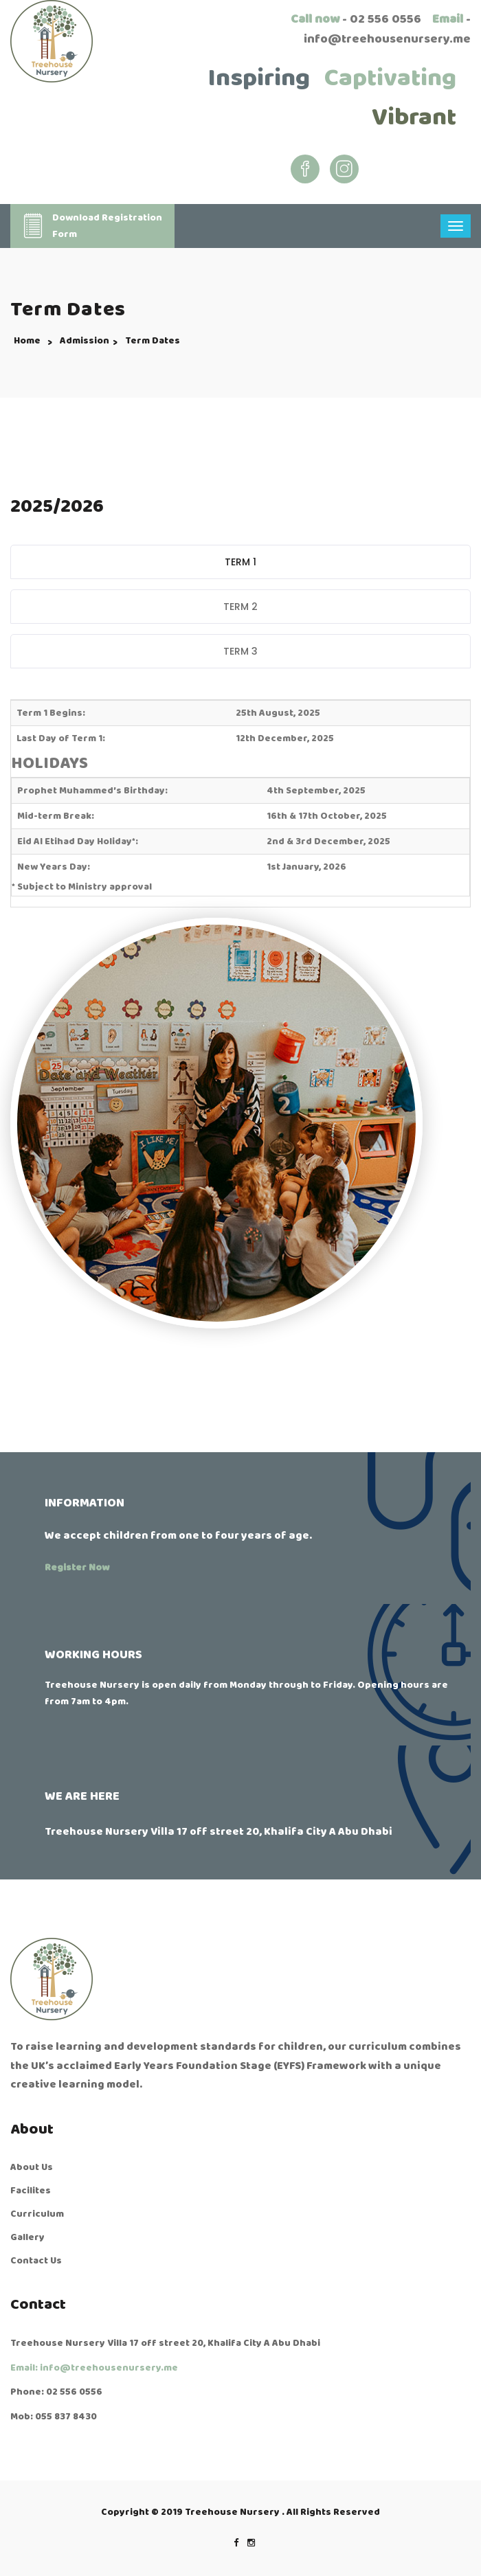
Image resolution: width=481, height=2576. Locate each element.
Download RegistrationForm (91, 226)
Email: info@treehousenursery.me (94, 2367)
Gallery (27, 2237)
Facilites (30, 2190)
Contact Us (36, 2260)
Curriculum (37, 2214)
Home (27, 340)
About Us (31, 2167)
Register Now (77, 1567)
